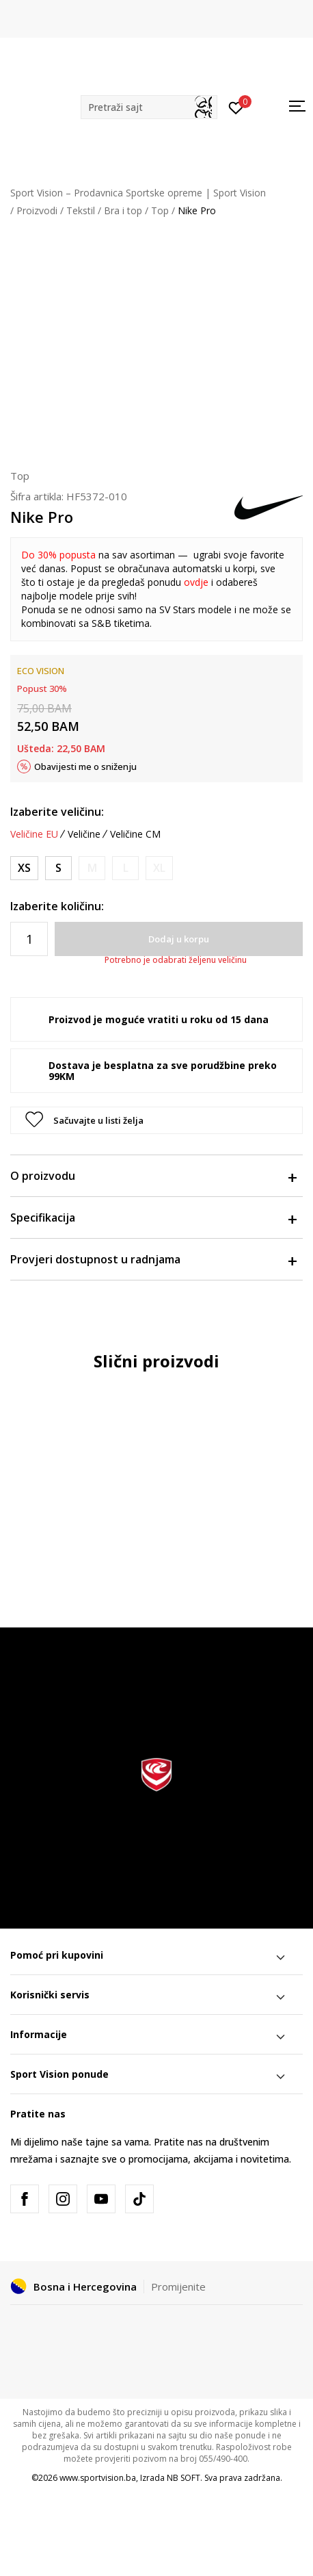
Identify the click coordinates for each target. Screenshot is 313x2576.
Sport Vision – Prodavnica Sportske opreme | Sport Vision (138, 192)
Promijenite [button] (178, 2286)
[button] (149, 107)
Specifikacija (153, 1217)
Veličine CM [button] (135, 834)
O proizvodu (153, 1175)
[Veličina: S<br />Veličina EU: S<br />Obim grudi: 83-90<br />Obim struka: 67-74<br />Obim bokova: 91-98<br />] (58, 868)
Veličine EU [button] (34, 834)
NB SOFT (183, 2478)
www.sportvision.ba (97, 2478)
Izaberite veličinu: (57, 812)
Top (160, 210)
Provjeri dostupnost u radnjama (153, 1259)
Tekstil (80, 210)
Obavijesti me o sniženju (85, 766)
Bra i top (123, 210)
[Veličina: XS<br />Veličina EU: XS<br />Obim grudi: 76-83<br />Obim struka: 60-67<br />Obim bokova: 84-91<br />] (24, 868)
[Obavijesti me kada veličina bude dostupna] (92, 868)
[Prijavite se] (236, 106)
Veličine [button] (84, 834)
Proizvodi (36, 210)
